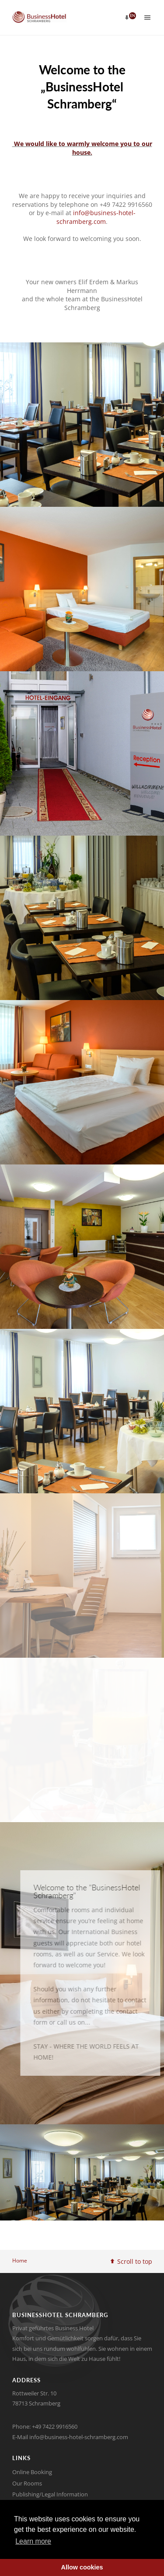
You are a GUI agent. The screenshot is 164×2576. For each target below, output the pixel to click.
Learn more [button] (33, 2541)
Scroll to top (130, 2261)
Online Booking (32, 2472)
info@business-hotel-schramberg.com (96, 217)
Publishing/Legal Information (50, 2494)
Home (19, 2260)
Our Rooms (27, 2483)
